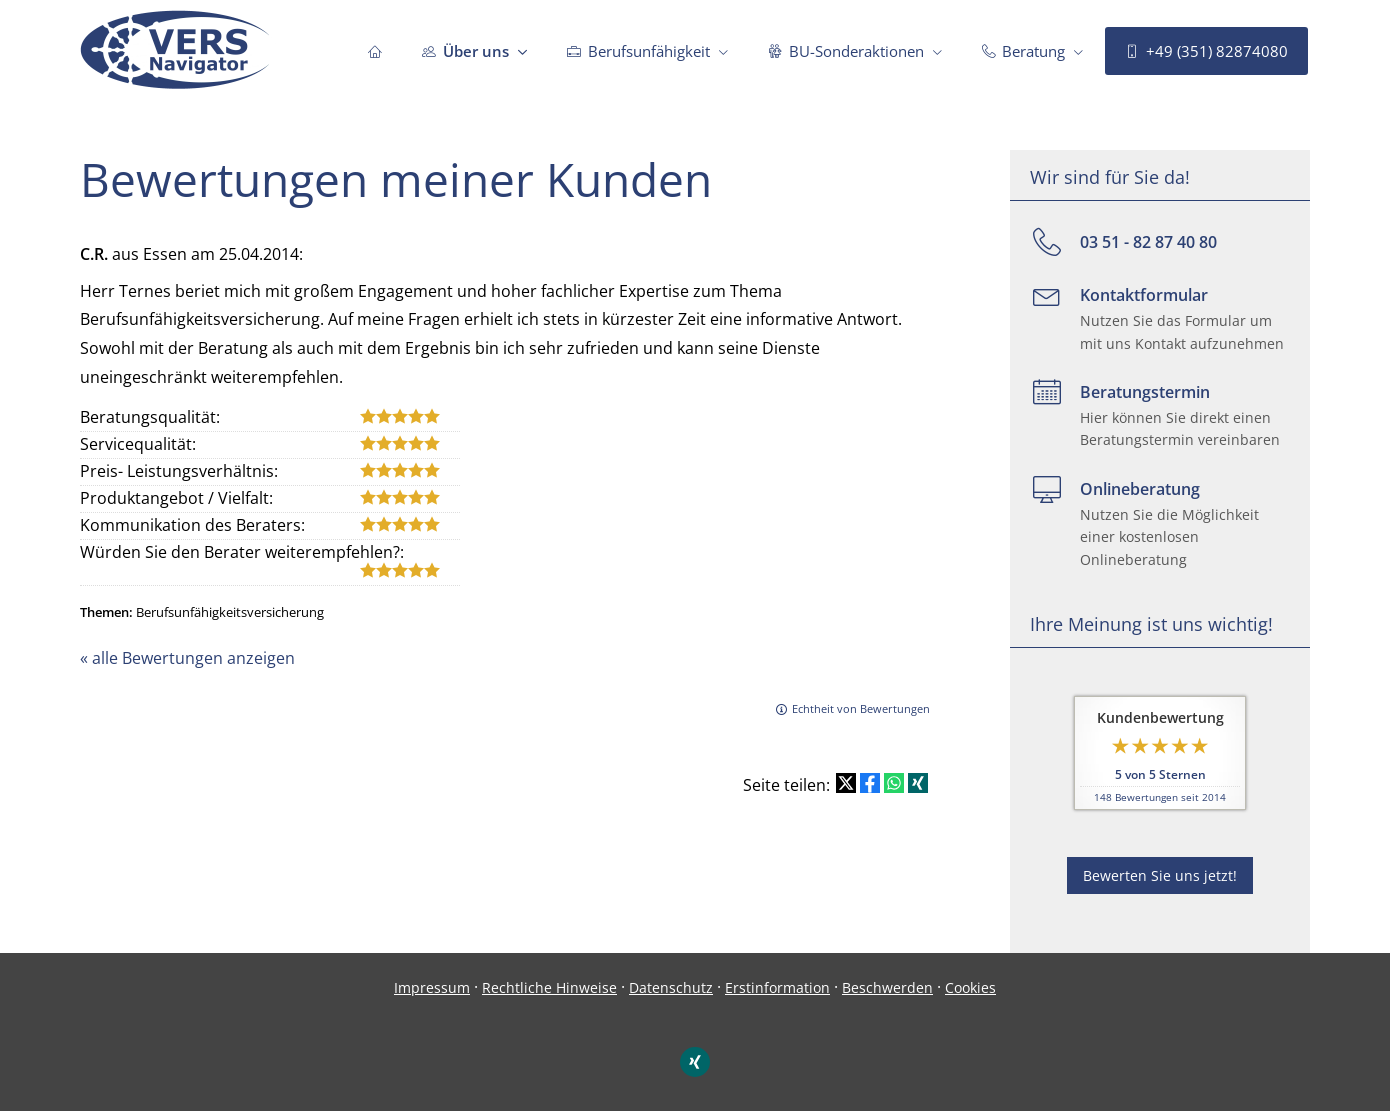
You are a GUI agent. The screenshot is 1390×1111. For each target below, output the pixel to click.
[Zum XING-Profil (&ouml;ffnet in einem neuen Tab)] (695, 1062)
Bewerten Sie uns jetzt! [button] (1160, 875)
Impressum (432, 987)
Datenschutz (671, 987)
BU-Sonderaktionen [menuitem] (846, 51)
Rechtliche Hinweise (549, 987)
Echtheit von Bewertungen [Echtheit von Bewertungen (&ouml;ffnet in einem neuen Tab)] (861, 708)
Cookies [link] (970, 987)
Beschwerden (887, 987)
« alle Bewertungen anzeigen (187, 658)
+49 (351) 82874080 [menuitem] (1206, 51)
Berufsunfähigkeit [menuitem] (638, 51)
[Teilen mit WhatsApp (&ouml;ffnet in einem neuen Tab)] (894, 783)
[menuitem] (375, 51)
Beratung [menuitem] (1024, 51)
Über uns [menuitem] (465, 51)
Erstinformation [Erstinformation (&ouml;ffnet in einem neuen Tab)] (777, 987)
